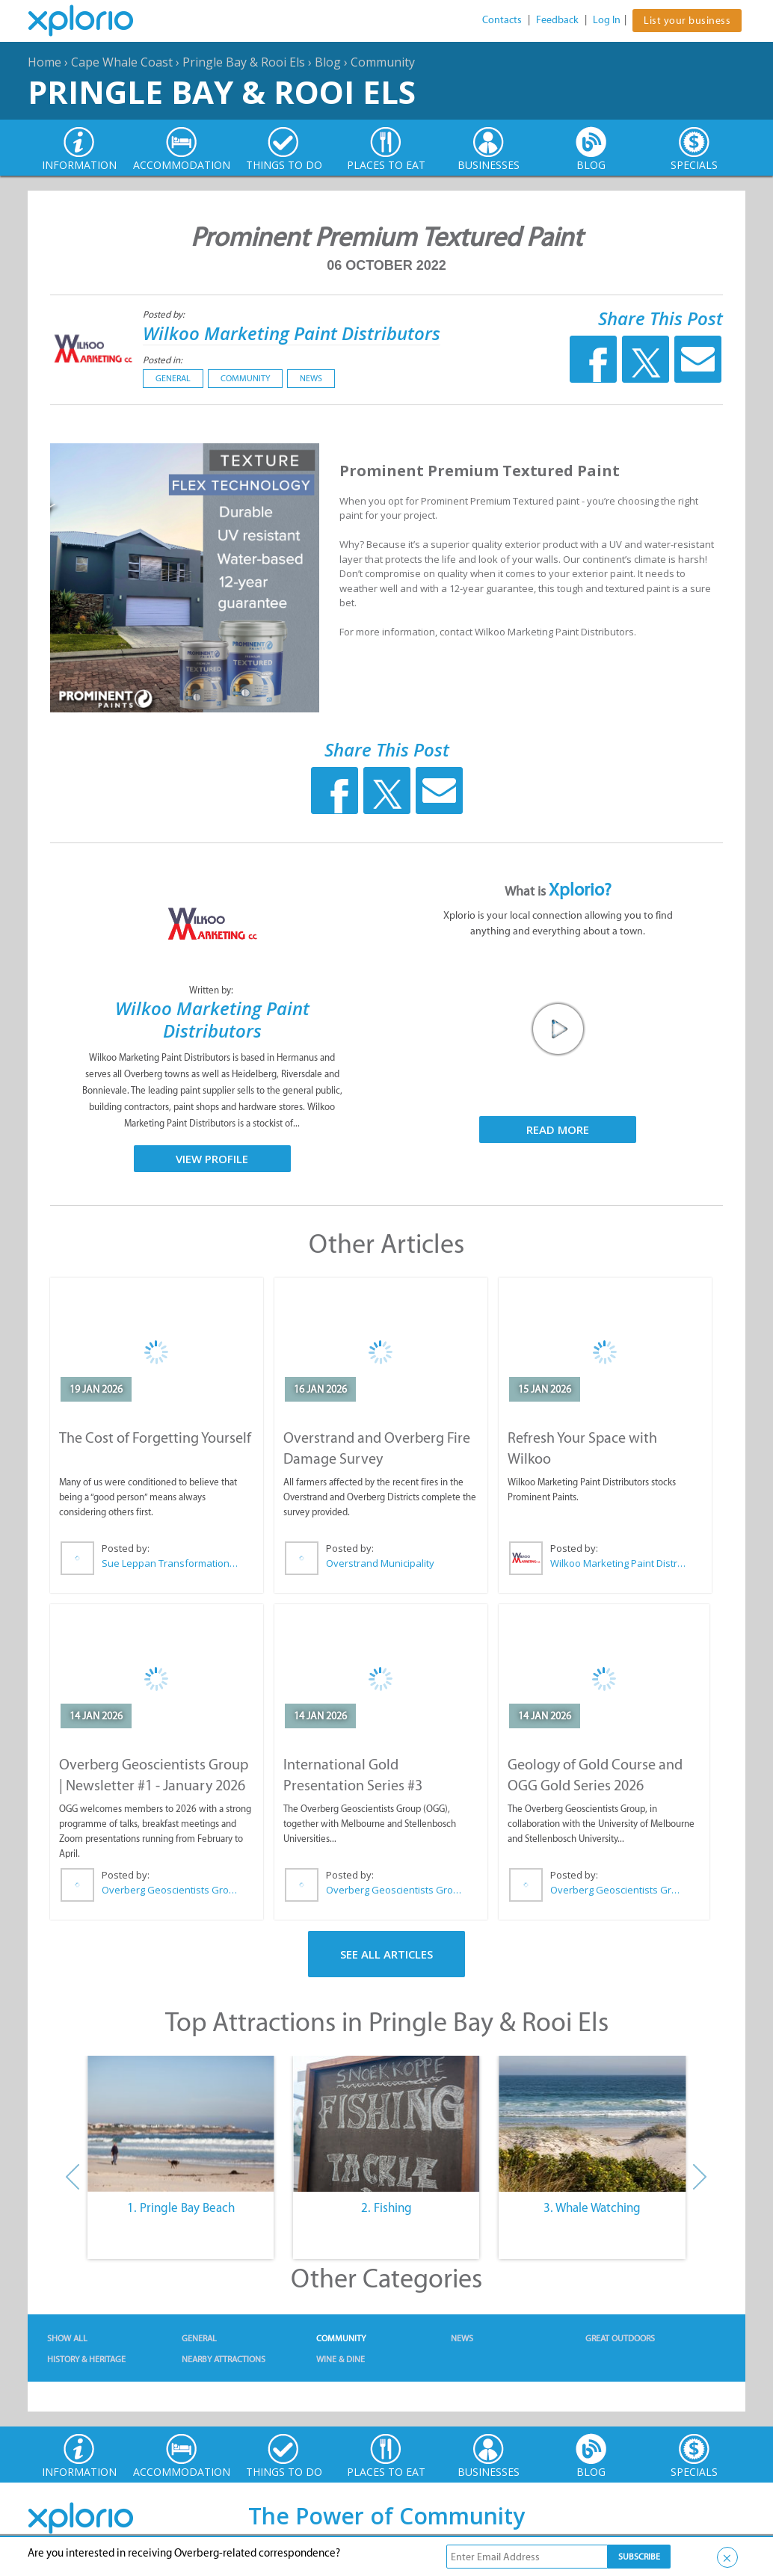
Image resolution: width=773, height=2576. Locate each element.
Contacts (502, 19)
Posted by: (165, 314)
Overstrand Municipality (380, 1563)
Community (383, 62)
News (311, 378)
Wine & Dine (340, 2359)
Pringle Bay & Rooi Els (243, 62)
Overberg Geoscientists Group (170, 1889)
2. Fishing (386, 2207)
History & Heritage (86, 2359)
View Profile (212, 1158)
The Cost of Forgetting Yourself (155, 1437)
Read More (557, 1129)
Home (44, 62)
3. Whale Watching (592, 2207)
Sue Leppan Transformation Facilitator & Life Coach (170, 1563)
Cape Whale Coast (122, 62)
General (173, 378)
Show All (67, 2338)
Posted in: (162, 360)
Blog (328, 62)
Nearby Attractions (223, 2359)
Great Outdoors (620, 2338)
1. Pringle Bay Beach (181, 2207)
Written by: (212, 990)
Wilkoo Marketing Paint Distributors (291, 333)
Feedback (557, 19)
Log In (606, 19)
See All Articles (386, 1954)
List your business (687, 20)
